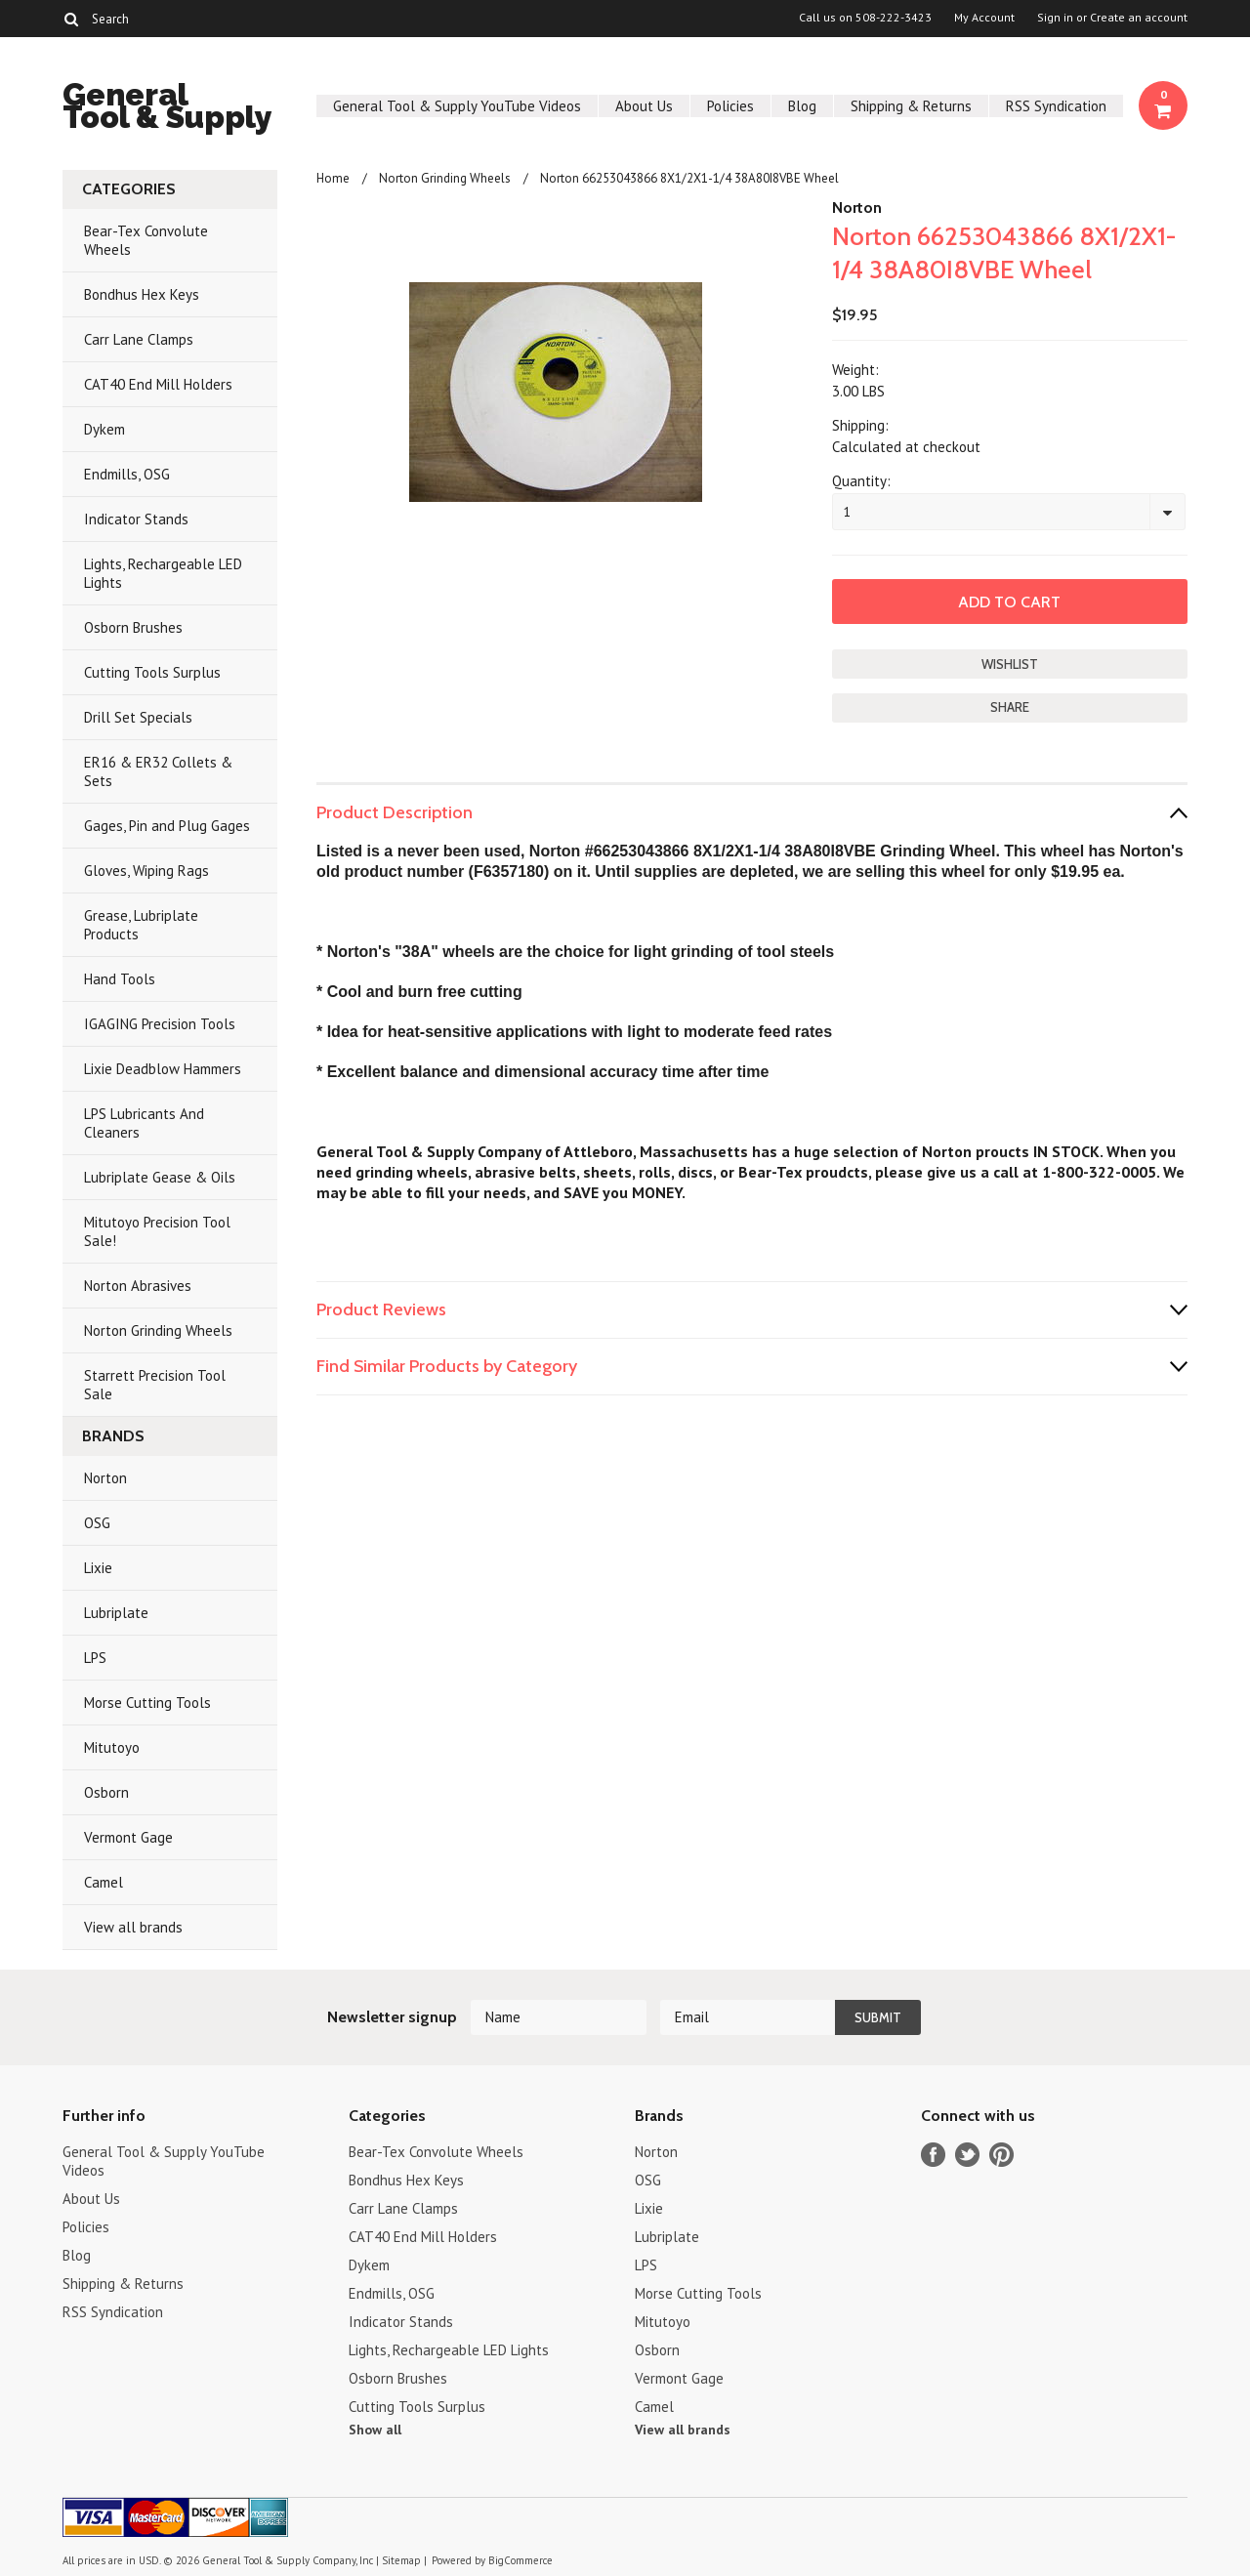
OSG (97, 1523)
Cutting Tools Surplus (152, 672)
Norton (105, 1478)
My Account (984, 17)
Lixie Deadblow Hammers (162, 1068)
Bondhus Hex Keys (141, 294)
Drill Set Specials (138, 717)
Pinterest (1001, 2154)
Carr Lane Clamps (138, 339)
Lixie (98, 1567)
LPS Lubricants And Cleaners (144, 1123)
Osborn (106, 1792)
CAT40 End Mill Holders (158, 384)
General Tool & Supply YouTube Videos (457, 106)
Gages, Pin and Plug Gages (167, 825)
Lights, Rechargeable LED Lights (163, 573)
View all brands (133, 1927)
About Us (644, 106)
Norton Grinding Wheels (158, 1330)
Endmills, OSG (127, 474)
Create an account (1139, 17)
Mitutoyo (112, 1747)
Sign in (1055, 17)
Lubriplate (116, 1612)
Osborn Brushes (133, 627)
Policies (730, 106)
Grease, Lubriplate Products (141, 924)
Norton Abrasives (137, 1285)
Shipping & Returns (911, 106)
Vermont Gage (128, 1837)
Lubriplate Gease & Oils (159, 1177)
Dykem (104, 429)
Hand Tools (119, 979)
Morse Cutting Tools (147, 1702)
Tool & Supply (167, 109)
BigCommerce (520, 2560)
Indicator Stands (136, 519)
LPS (95, 1657)
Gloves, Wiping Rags (146, 870)
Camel (103, 1882)
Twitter (967, 2154)
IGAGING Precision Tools (159, 1024)
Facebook (933, 2154)
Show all (375, 2429)
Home (333, 178)
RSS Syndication (1056, 106)
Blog (802, 106)
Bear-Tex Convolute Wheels (146, 240)
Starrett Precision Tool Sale (155, 1384)
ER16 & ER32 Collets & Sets (158, 771)
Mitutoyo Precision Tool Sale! (157, 1231)
